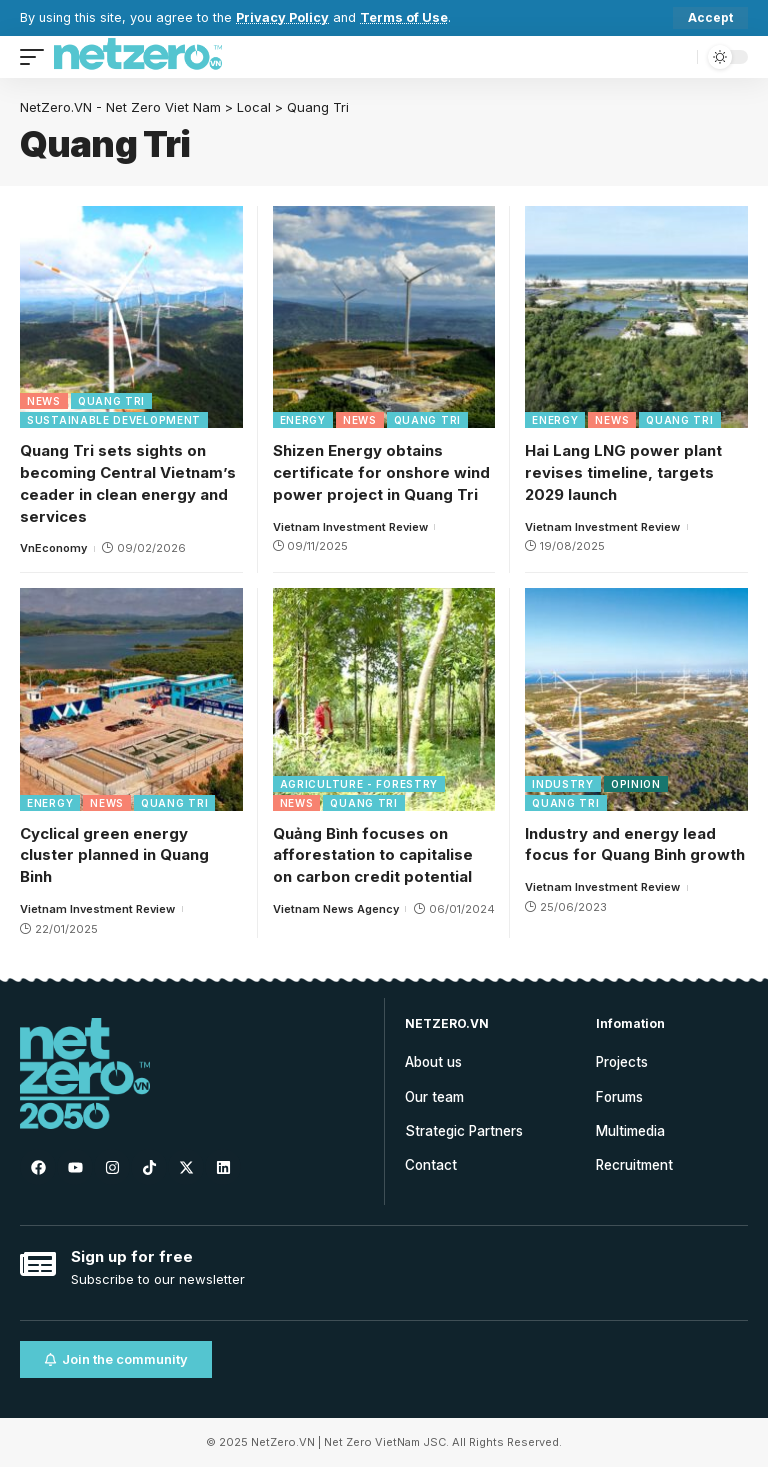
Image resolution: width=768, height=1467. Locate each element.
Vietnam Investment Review (350, 527)
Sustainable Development (114, 420)
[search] (677, 57)
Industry (563, 784)
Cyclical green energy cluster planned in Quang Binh (114, 855)
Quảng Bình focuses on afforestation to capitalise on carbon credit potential (373, 855)
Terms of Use (404, 17)
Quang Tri (111, 401)
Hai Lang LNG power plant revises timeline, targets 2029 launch (623, 472)
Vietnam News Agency (336, 909)
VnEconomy (53, 548)
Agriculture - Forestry (359, 784)
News (44, 401)
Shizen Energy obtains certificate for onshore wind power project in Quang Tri (381, 472)
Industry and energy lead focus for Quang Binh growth (635, 844)
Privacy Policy (282, 17)
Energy (303, 420)
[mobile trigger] (37, 57)
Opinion (636, 784)
